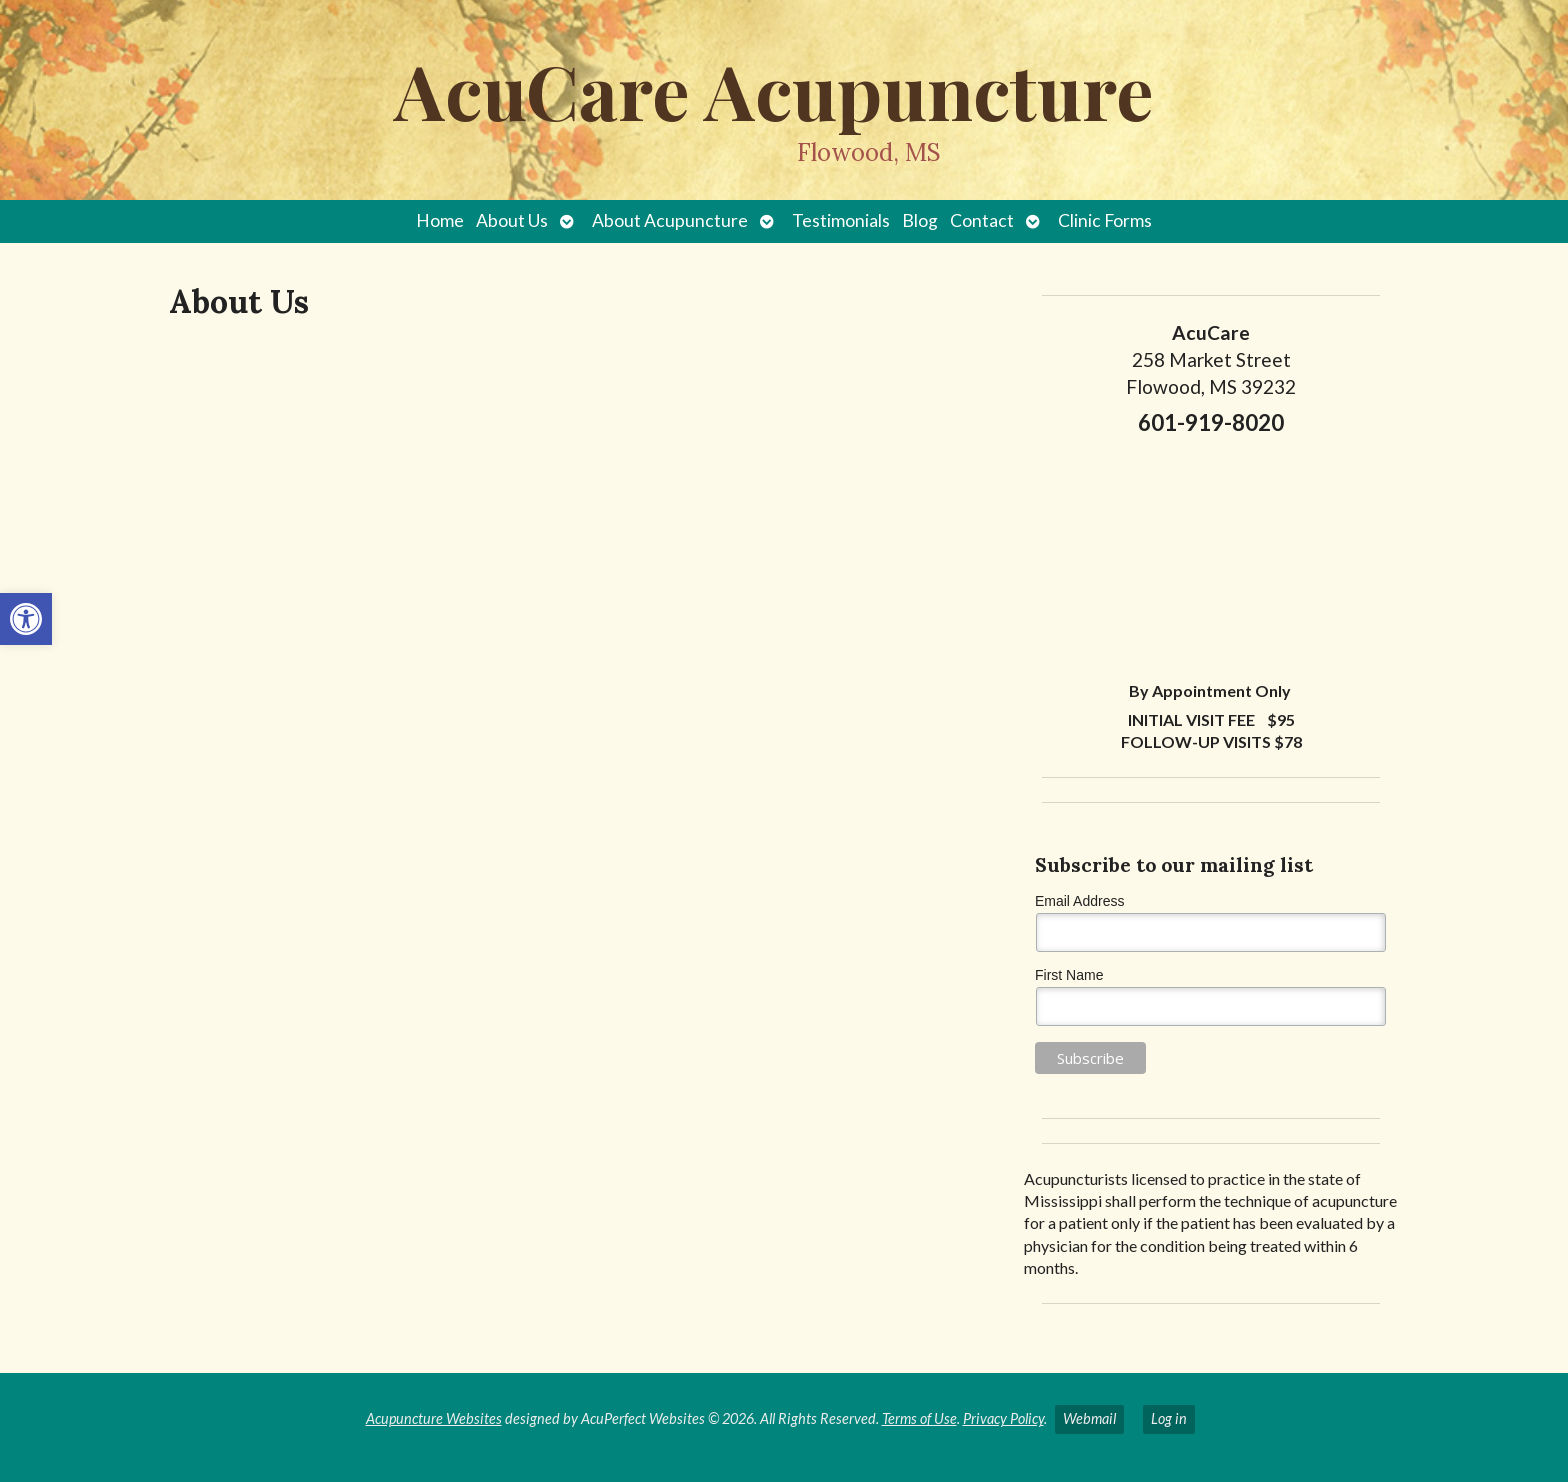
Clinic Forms (1105, 220)
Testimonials (841, 220)
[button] (26, 619)
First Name (1069, 975)
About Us (512, 220)
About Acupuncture (670, 220)
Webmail (1089, 1418)
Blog (920, 220)
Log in (1169, 1418)
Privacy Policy (1003, 1418)
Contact (982, 220)
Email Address (1079, 901)
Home (440, 220)
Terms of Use (919, 1418)
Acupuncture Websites (434, 1418)
